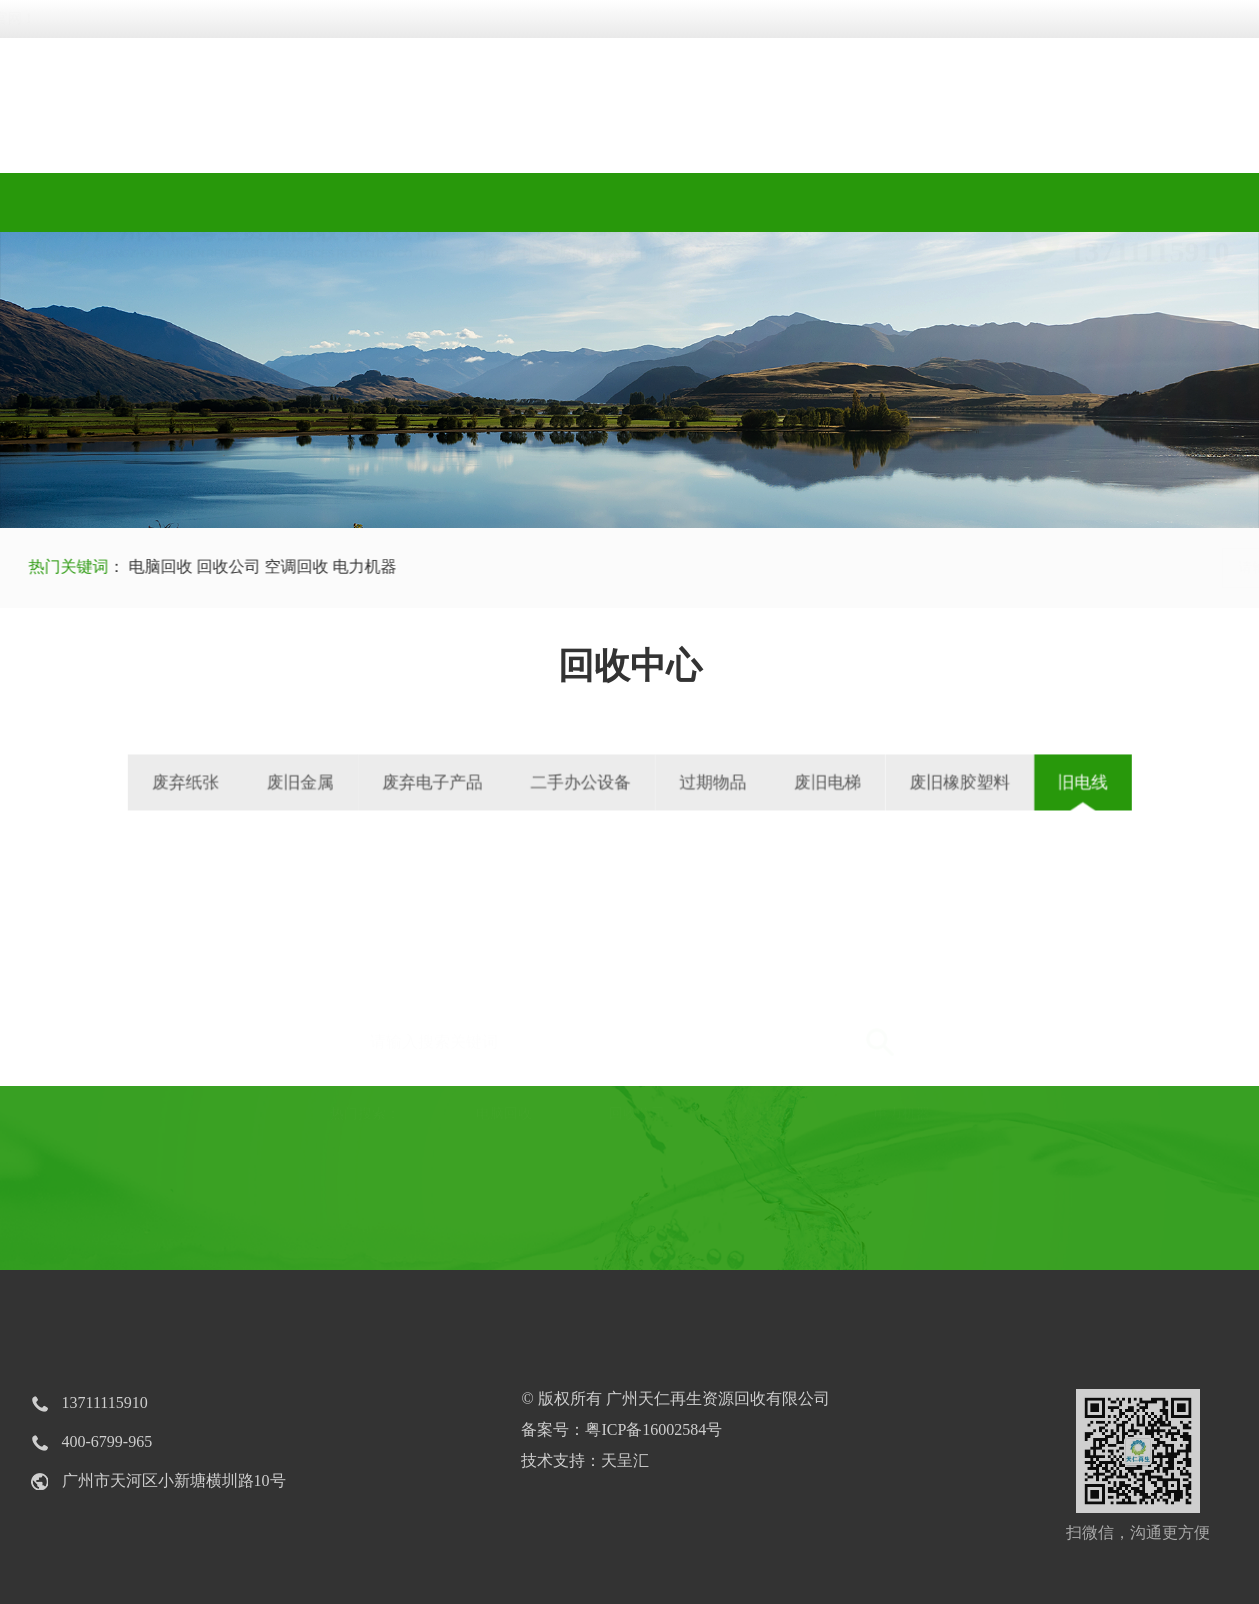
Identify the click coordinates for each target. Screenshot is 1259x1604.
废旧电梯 (779, 782)
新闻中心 (972, 202)
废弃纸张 (291, 782)
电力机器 (349, 566)
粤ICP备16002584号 (653, 1429)
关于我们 (287, 203)
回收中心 (458, 203)
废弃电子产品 (479, 782)
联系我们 (1144, 203)
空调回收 (283, 566)
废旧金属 (379, 782)
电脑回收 (145, 566)
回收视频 (629, 202)
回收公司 (213, 566)
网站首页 (115, 203)
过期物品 (692, 782)
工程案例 (801, 202)
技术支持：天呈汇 (585, 1460)
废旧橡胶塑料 (880, 782)
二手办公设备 (592, 782)
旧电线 (974, 782)
